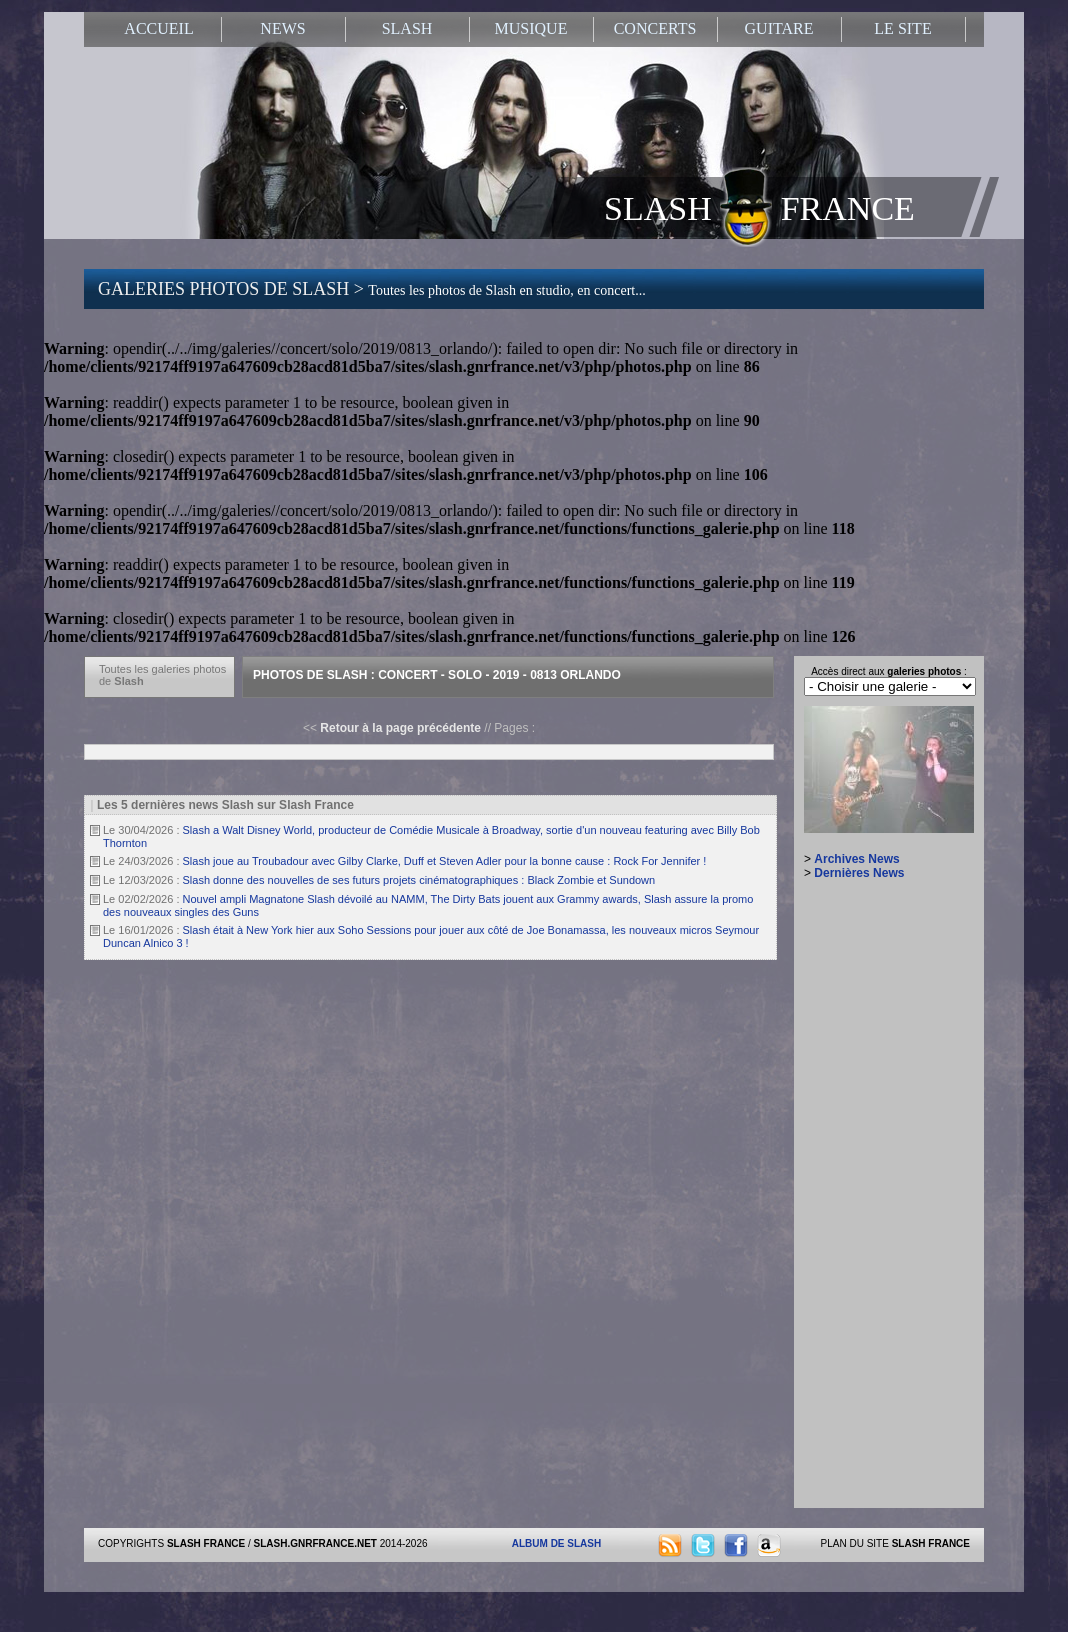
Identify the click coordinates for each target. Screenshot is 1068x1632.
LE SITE (902, 28)
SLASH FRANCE (759, 207)
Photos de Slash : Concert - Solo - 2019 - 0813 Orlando (437, 675)
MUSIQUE (531, 28)
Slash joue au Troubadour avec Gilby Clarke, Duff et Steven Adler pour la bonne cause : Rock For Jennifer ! (445, 861)
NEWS (282, 28)
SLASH (407, 28)
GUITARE (779, 28)
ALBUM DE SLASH (556, 1543)
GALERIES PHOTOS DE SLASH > (372, 289)
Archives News (856, 859)
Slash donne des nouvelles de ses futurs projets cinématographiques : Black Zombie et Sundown (419, 880)
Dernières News (859, 873)
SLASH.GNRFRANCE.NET (315, 1543)
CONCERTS (655, 28)
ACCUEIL (158, 28)
